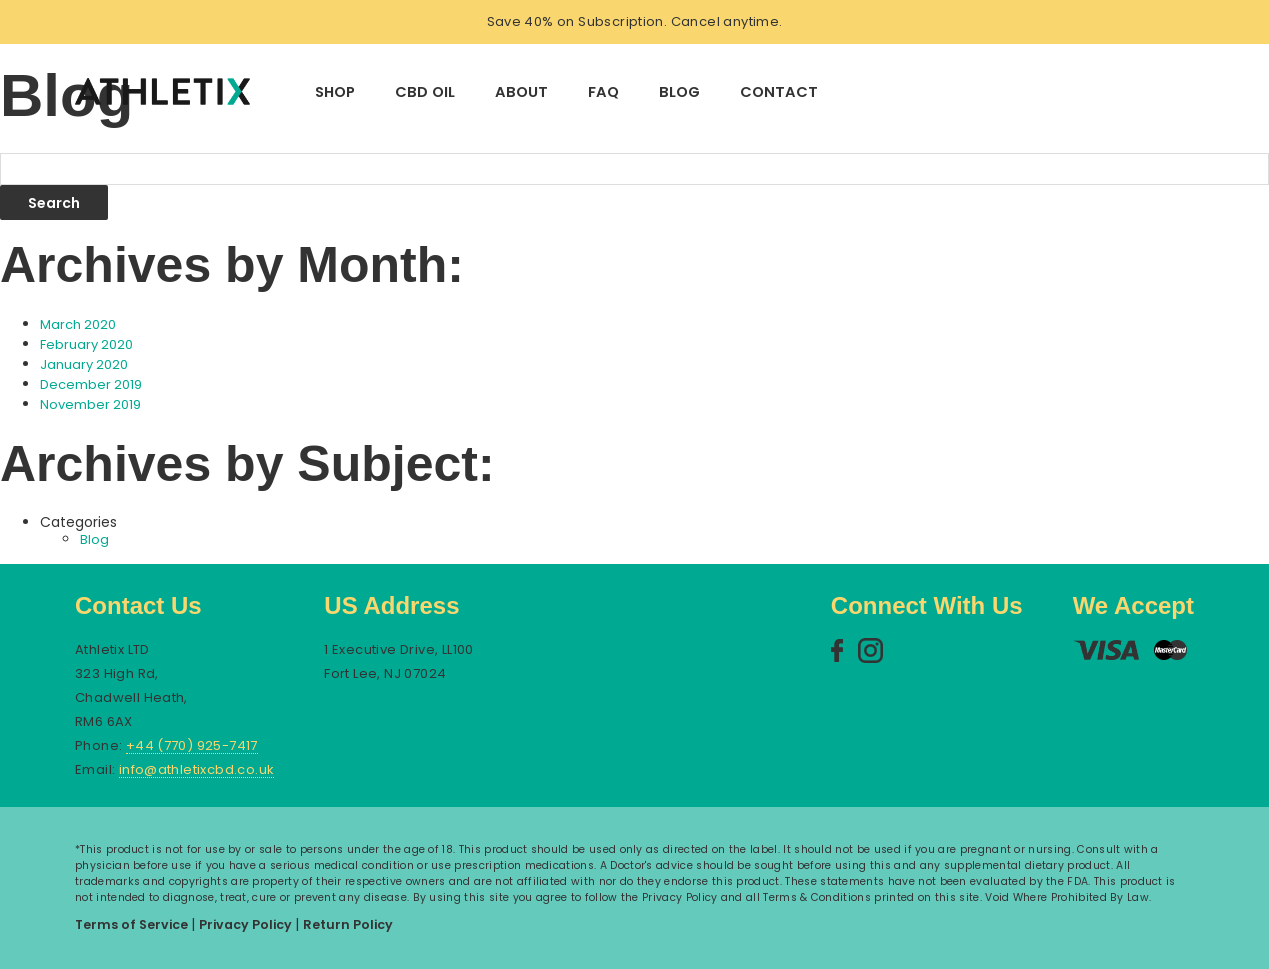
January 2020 (84, 364)
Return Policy (348, 924)
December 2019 (91, 384)
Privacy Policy (247, 924)
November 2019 (90, 404)
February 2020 (86, 344)
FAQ (603, 92)
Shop (335, 92)
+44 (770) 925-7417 (192, 746)
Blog (679, 92)
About (521, 92)
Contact (779, 92)
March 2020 (78, 324)
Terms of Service (133, 924)
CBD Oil (425, 92)
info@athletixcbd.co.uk (197, 770)
